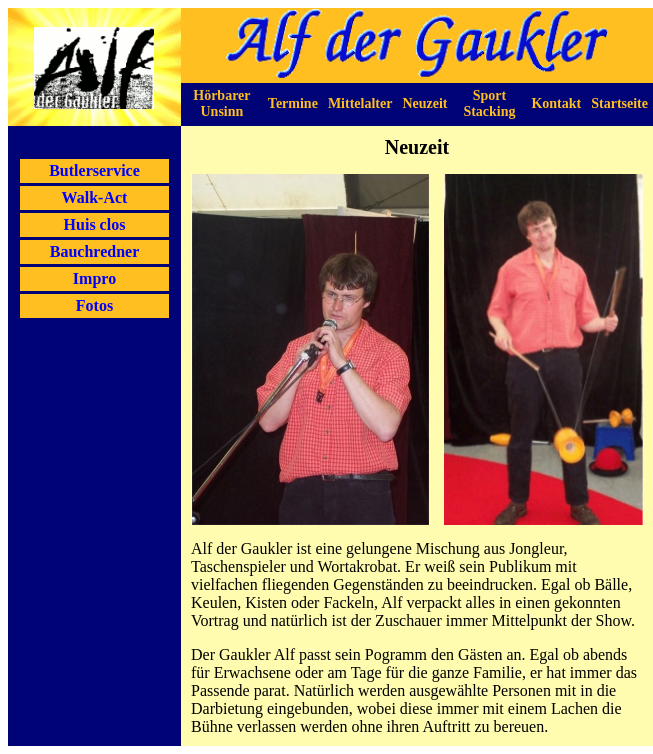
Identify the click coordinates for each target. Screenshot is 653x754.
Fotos (94, 305)
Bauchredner (94, 251)
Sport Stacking (489, 103)
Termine (293, 103)
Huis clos (95, 224)
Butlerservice (94, 170)
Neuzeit (424, 103)
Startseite (619, 103)
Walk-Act (95, 197)
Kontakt (556, 103)
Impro (94, 278)
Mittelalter (360, 103)
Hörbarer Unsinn (221, 103)
